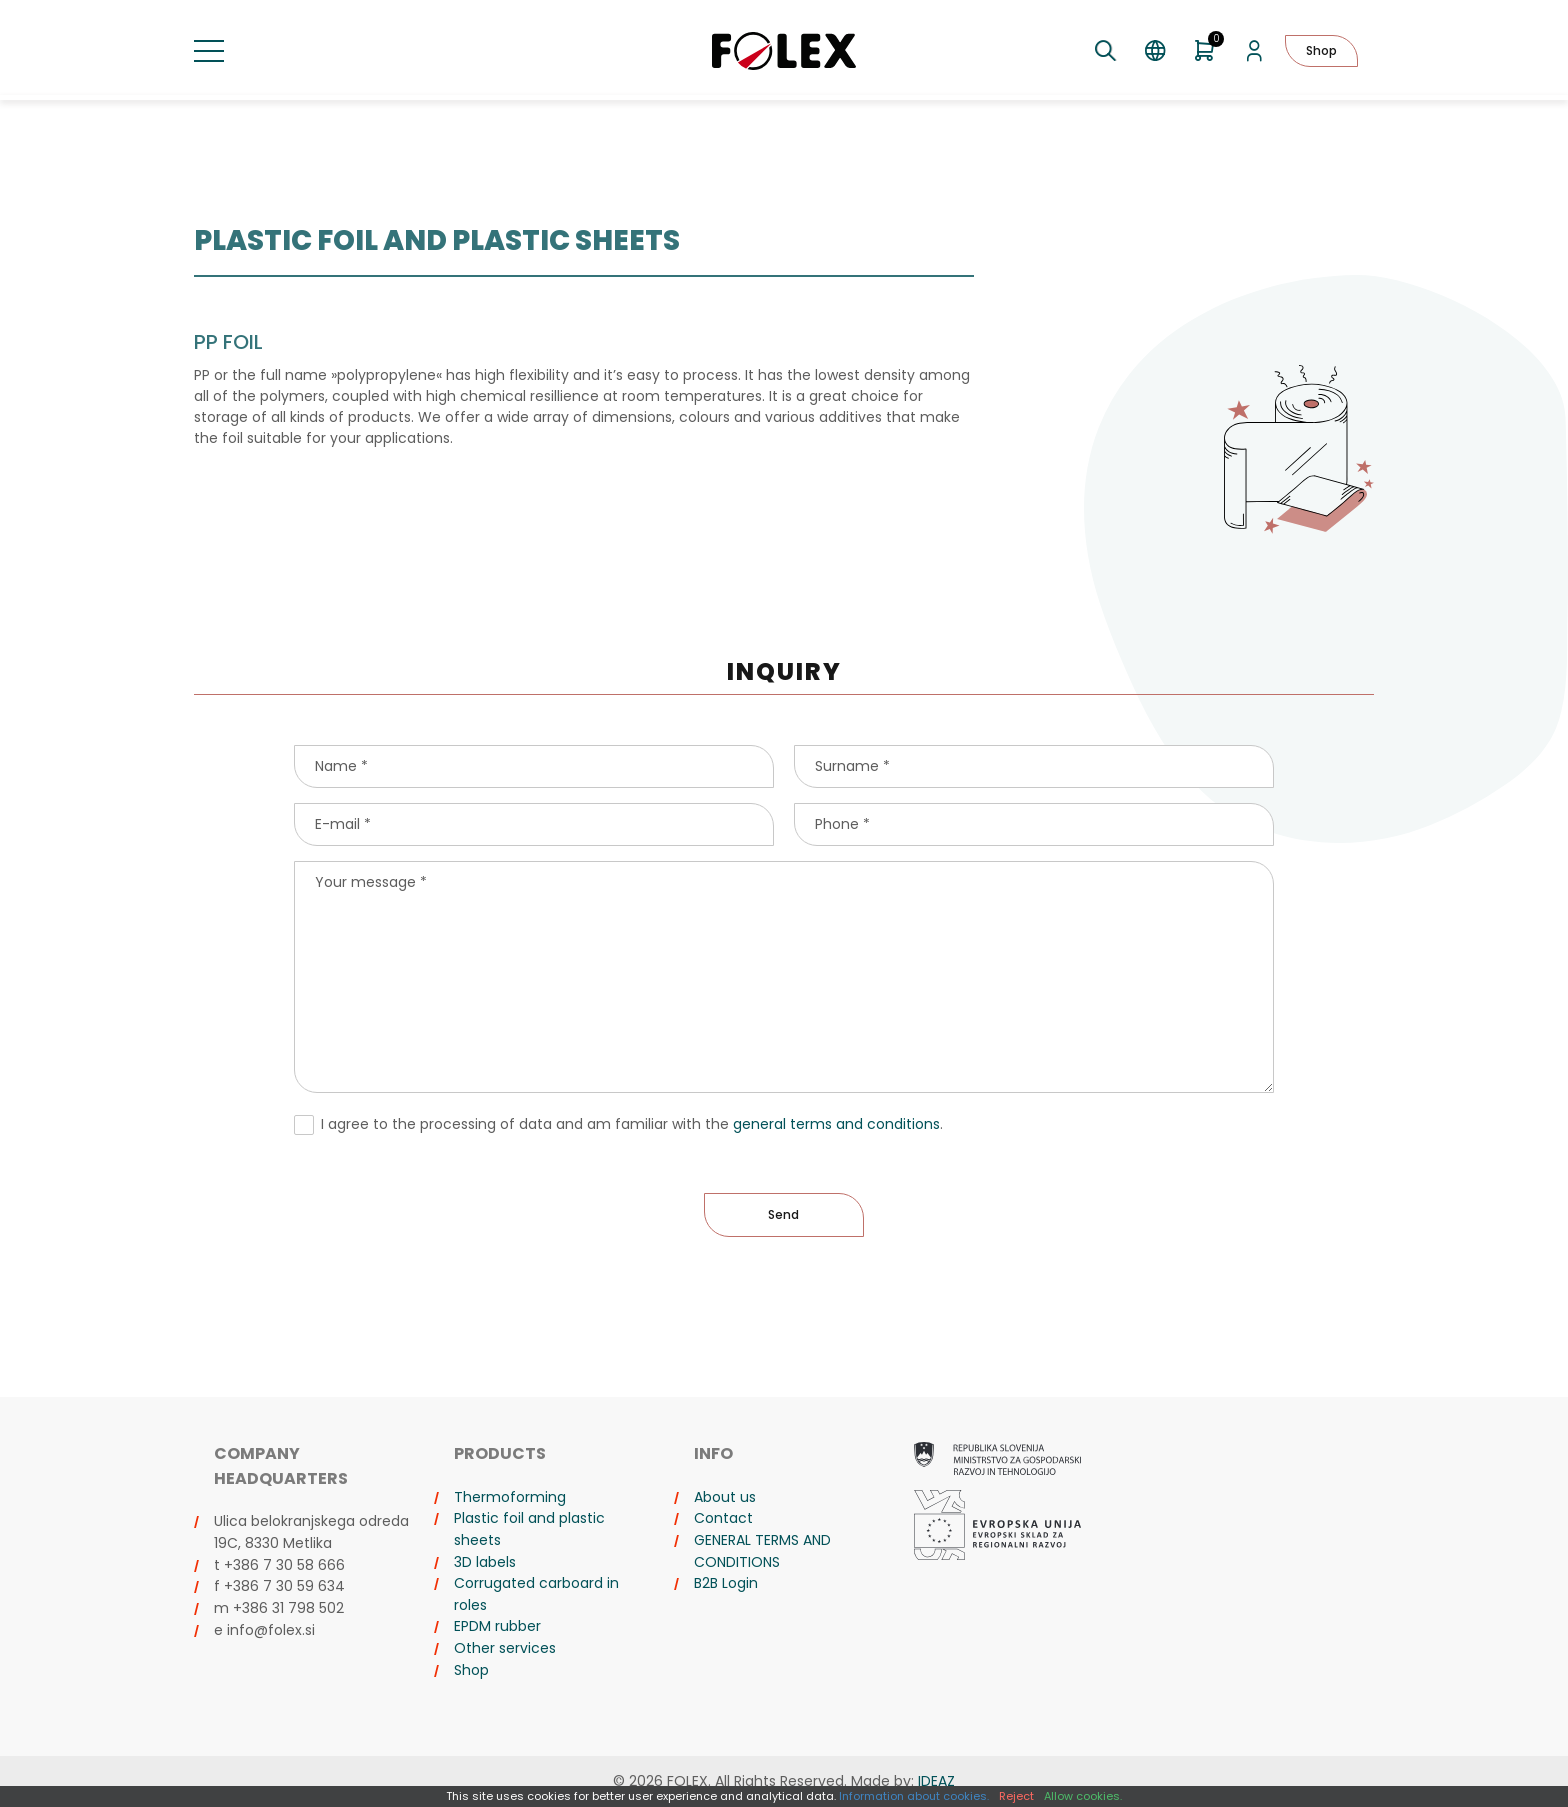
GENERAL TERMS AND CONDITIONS (762, 1551)
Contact (723, 1518)
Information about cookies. (914, 1796)
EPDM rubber (497, 1626)
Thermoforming (510, 1497)
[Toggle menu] (209, 51)
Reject (1016, 1796)
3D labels (485, 1562)
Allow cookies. (1083, 1796)
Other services (505, 1648)
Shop (1321, 50)
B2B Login (726, 1583)
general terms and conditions (836, 1124)
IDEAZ (936, 1781)
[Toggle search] (1105, 51)
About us (725, 1497)
